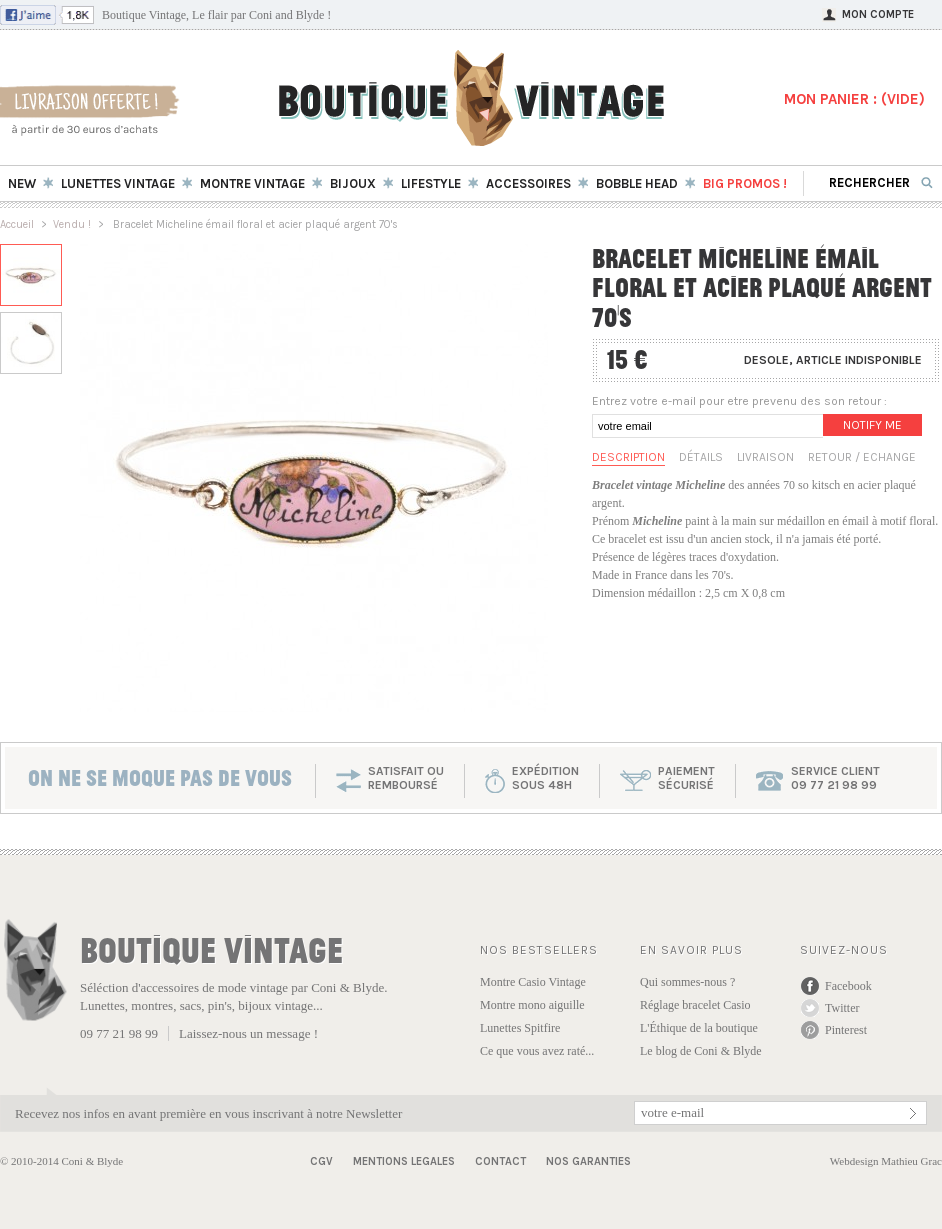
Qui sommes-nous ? (687, 982)
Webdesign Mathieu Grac (886, 1161)
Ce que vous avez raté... (537, 1051)
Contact (500, 1161)
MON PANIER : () (854, 99)
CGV (321, 1161)
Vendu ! (72, 224)
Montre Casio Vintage (533, 982)
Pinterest (846, 1030)
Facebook (848, 986)
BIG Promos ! (745, 183)
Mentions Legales (404, 1161)
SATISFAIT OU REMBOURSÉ (406, 778)
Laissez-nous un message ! (248, 1033)
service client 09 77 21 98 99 (835, 778)
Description (628, 457)
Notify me (872, 425)
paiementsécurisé (686, 778)
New (22, 183)
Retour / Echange (862, 457)
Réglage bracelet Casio (695, 1005)
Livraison (765, 457)
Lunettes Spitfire (520, 1028)
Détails (701, 457)
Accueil (17, 224)
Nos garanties (588, 1161)
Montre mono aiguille (532, 1005)
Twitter (842, 1008)
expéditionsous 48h (545, 778)
